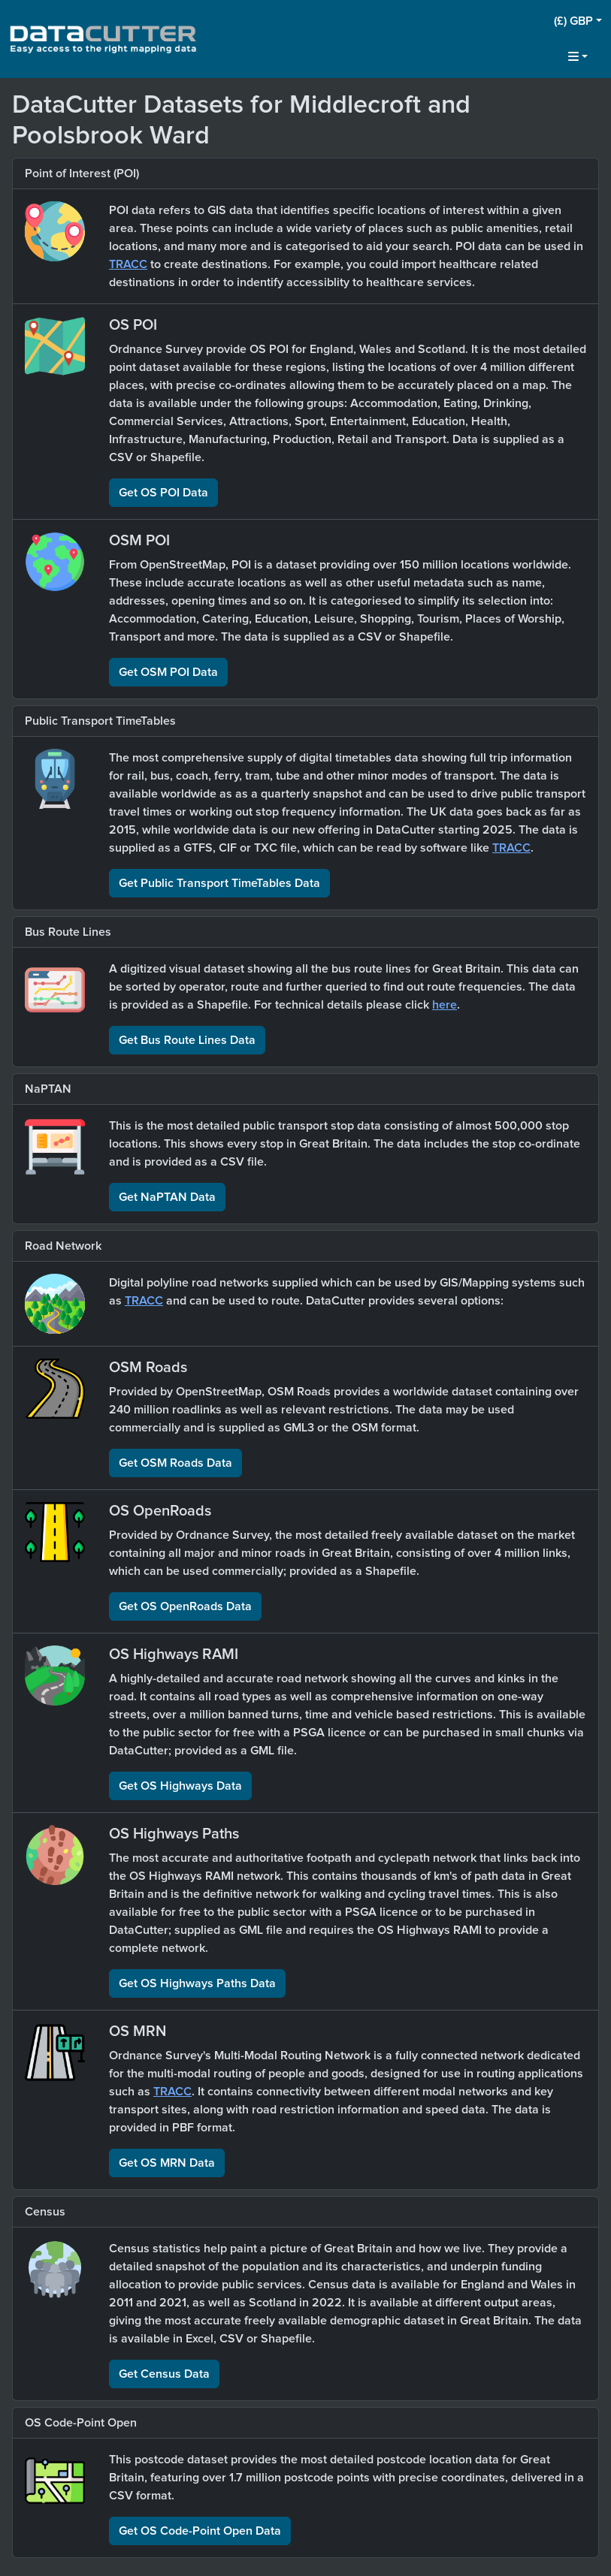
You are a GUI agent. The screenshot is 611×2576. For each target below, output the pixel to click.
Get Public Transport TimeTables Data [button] (219, 883)
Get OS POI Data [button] (163, 493)
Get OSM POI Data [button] (168, 672)
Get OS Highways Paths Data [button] (197, 1983)
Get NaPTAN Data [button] (167, 1197)
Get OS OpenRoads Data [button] (185, 1606)
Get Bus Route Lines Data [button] (187, 1040)
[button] (578, 21)
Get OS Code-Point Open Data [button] (200, 2531)
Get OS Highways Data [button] (180, 1786)
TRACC (128, 264)
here (444, 1005)
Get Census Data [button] (164, 2374)
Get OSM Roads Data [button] (175, 1463)
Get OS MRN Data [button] (167, 2163)
